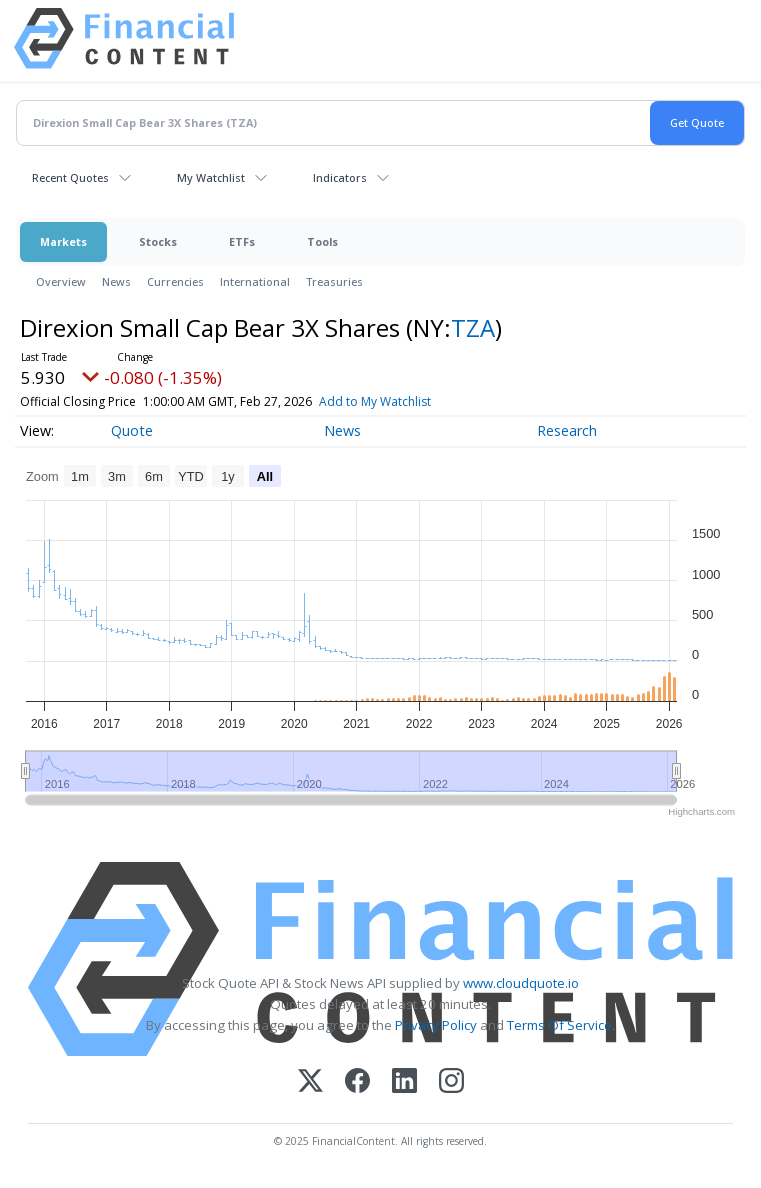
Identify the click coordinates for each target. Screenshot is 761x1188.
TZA (473, 327)
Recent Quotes (70, 177)
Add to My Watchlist (407, 401)
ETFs (242, 241)
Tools (322, 241)
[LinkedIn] (404, 1082)
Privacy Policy (436, 1025)
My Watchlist (211, 177)
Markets (63, 241)
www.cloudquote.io (521, 983)
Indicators (340, 177)
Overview (61, 281)
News (116, 281)
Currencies (175, 281)
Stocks (158, 241)
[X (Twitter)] (310, 1082)
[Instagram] (451, 1082)
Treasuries (334, 281)
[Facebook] (357, 1082)
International (255, 281)
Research (567, 430)
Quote (132, 430)
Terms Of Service (559, 1025)
